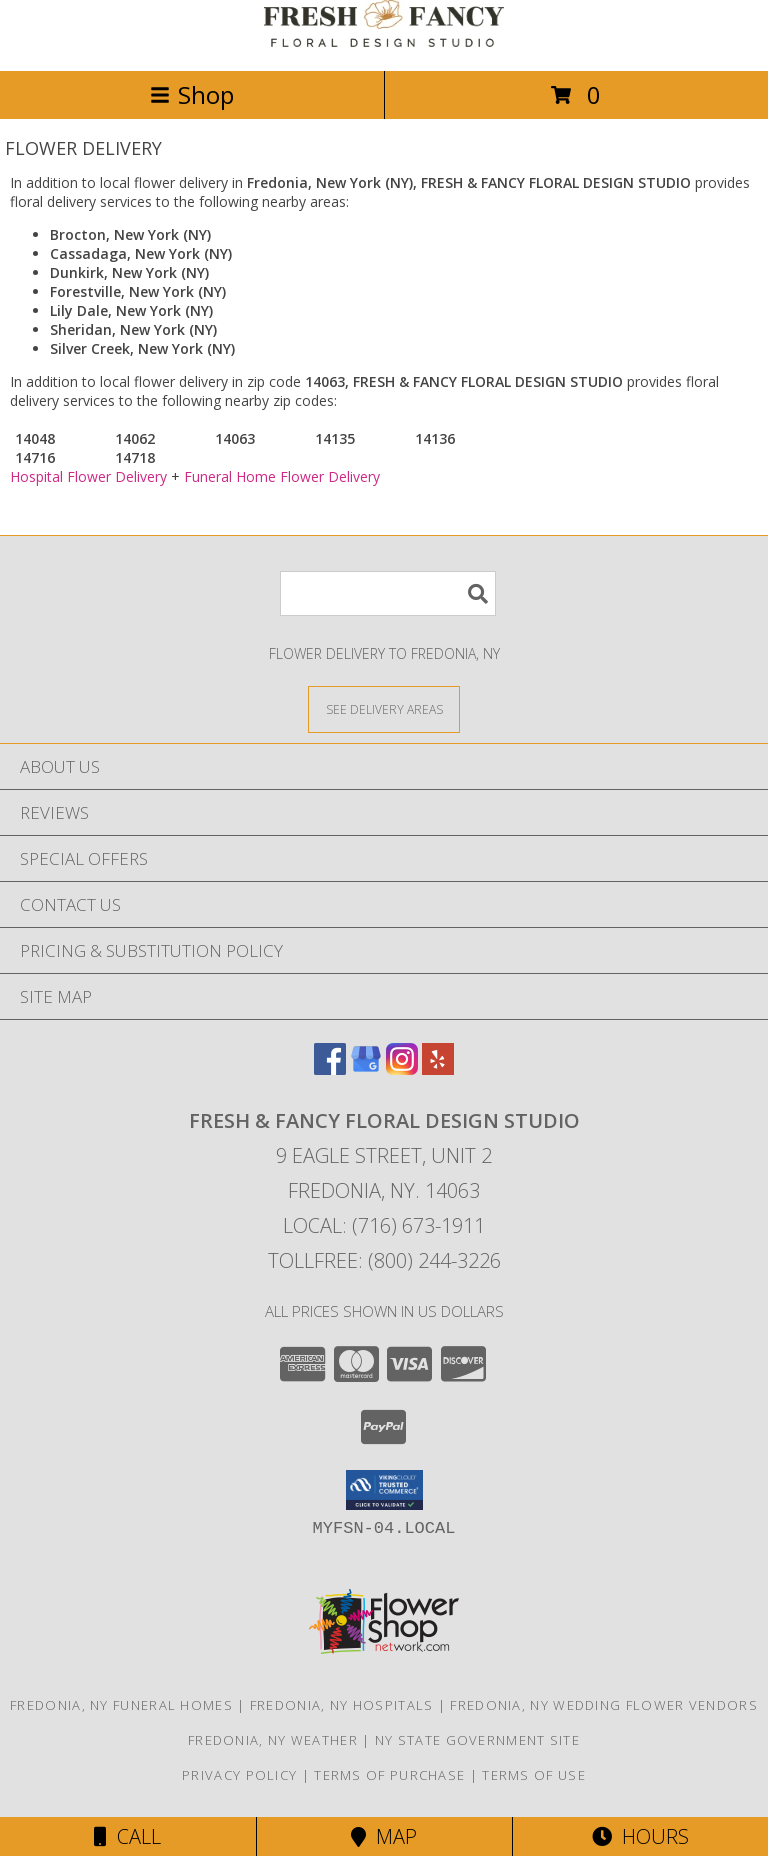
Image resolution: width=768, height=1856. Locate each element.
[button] (384, 1490)
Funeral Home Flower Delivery (282, 476)
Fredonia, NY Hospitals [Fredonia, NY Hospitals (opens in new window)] (342, 1705)
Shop (192, 94)
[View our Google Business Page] (366, 1068)
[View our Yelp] (438, 1068)
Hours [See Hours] (640, 1836)
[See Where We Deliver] (384, 708)
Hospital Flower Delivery (88, 476)
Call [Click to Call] (127, 1836)
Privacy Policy (239, 1775)
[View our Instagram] (402, 1068)
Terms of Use (534, 1775)
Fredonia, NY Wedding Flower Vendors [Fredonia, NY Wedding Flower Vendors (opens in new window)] (604, 1705)
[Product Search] (388, 593)
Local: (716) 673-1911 (384, 1225)
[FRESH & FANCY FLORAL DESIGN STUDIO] (384, 41)
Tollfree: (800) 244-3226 (384, 1260)
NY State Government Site (477, 1740)
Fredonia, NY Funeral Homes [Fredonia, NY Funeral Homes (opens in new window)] (121, 1705)
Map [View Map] (384, 1836)
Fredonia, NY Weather (273, 1740)
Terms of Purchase (389, 1775)
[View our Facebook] (330, 1068)
